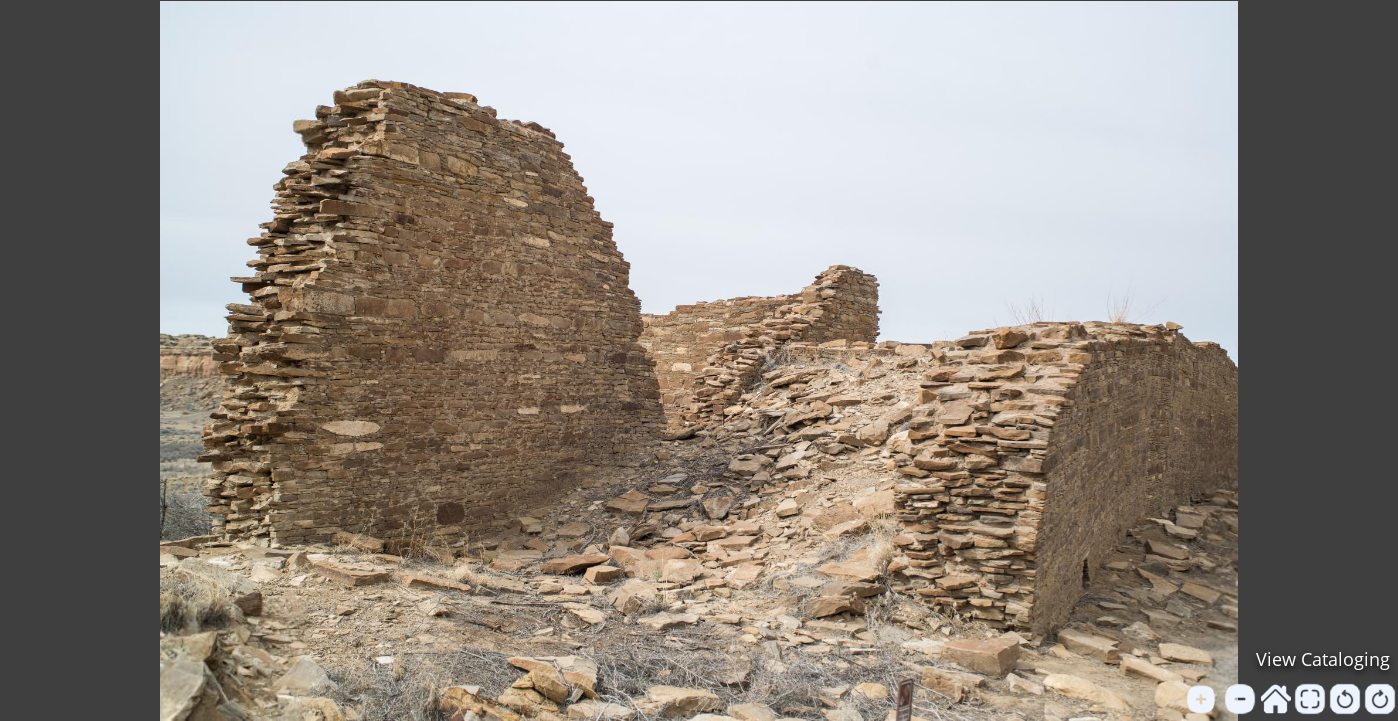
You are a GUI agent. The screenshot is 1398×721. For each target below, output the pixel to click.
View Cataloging (1323, 659)
